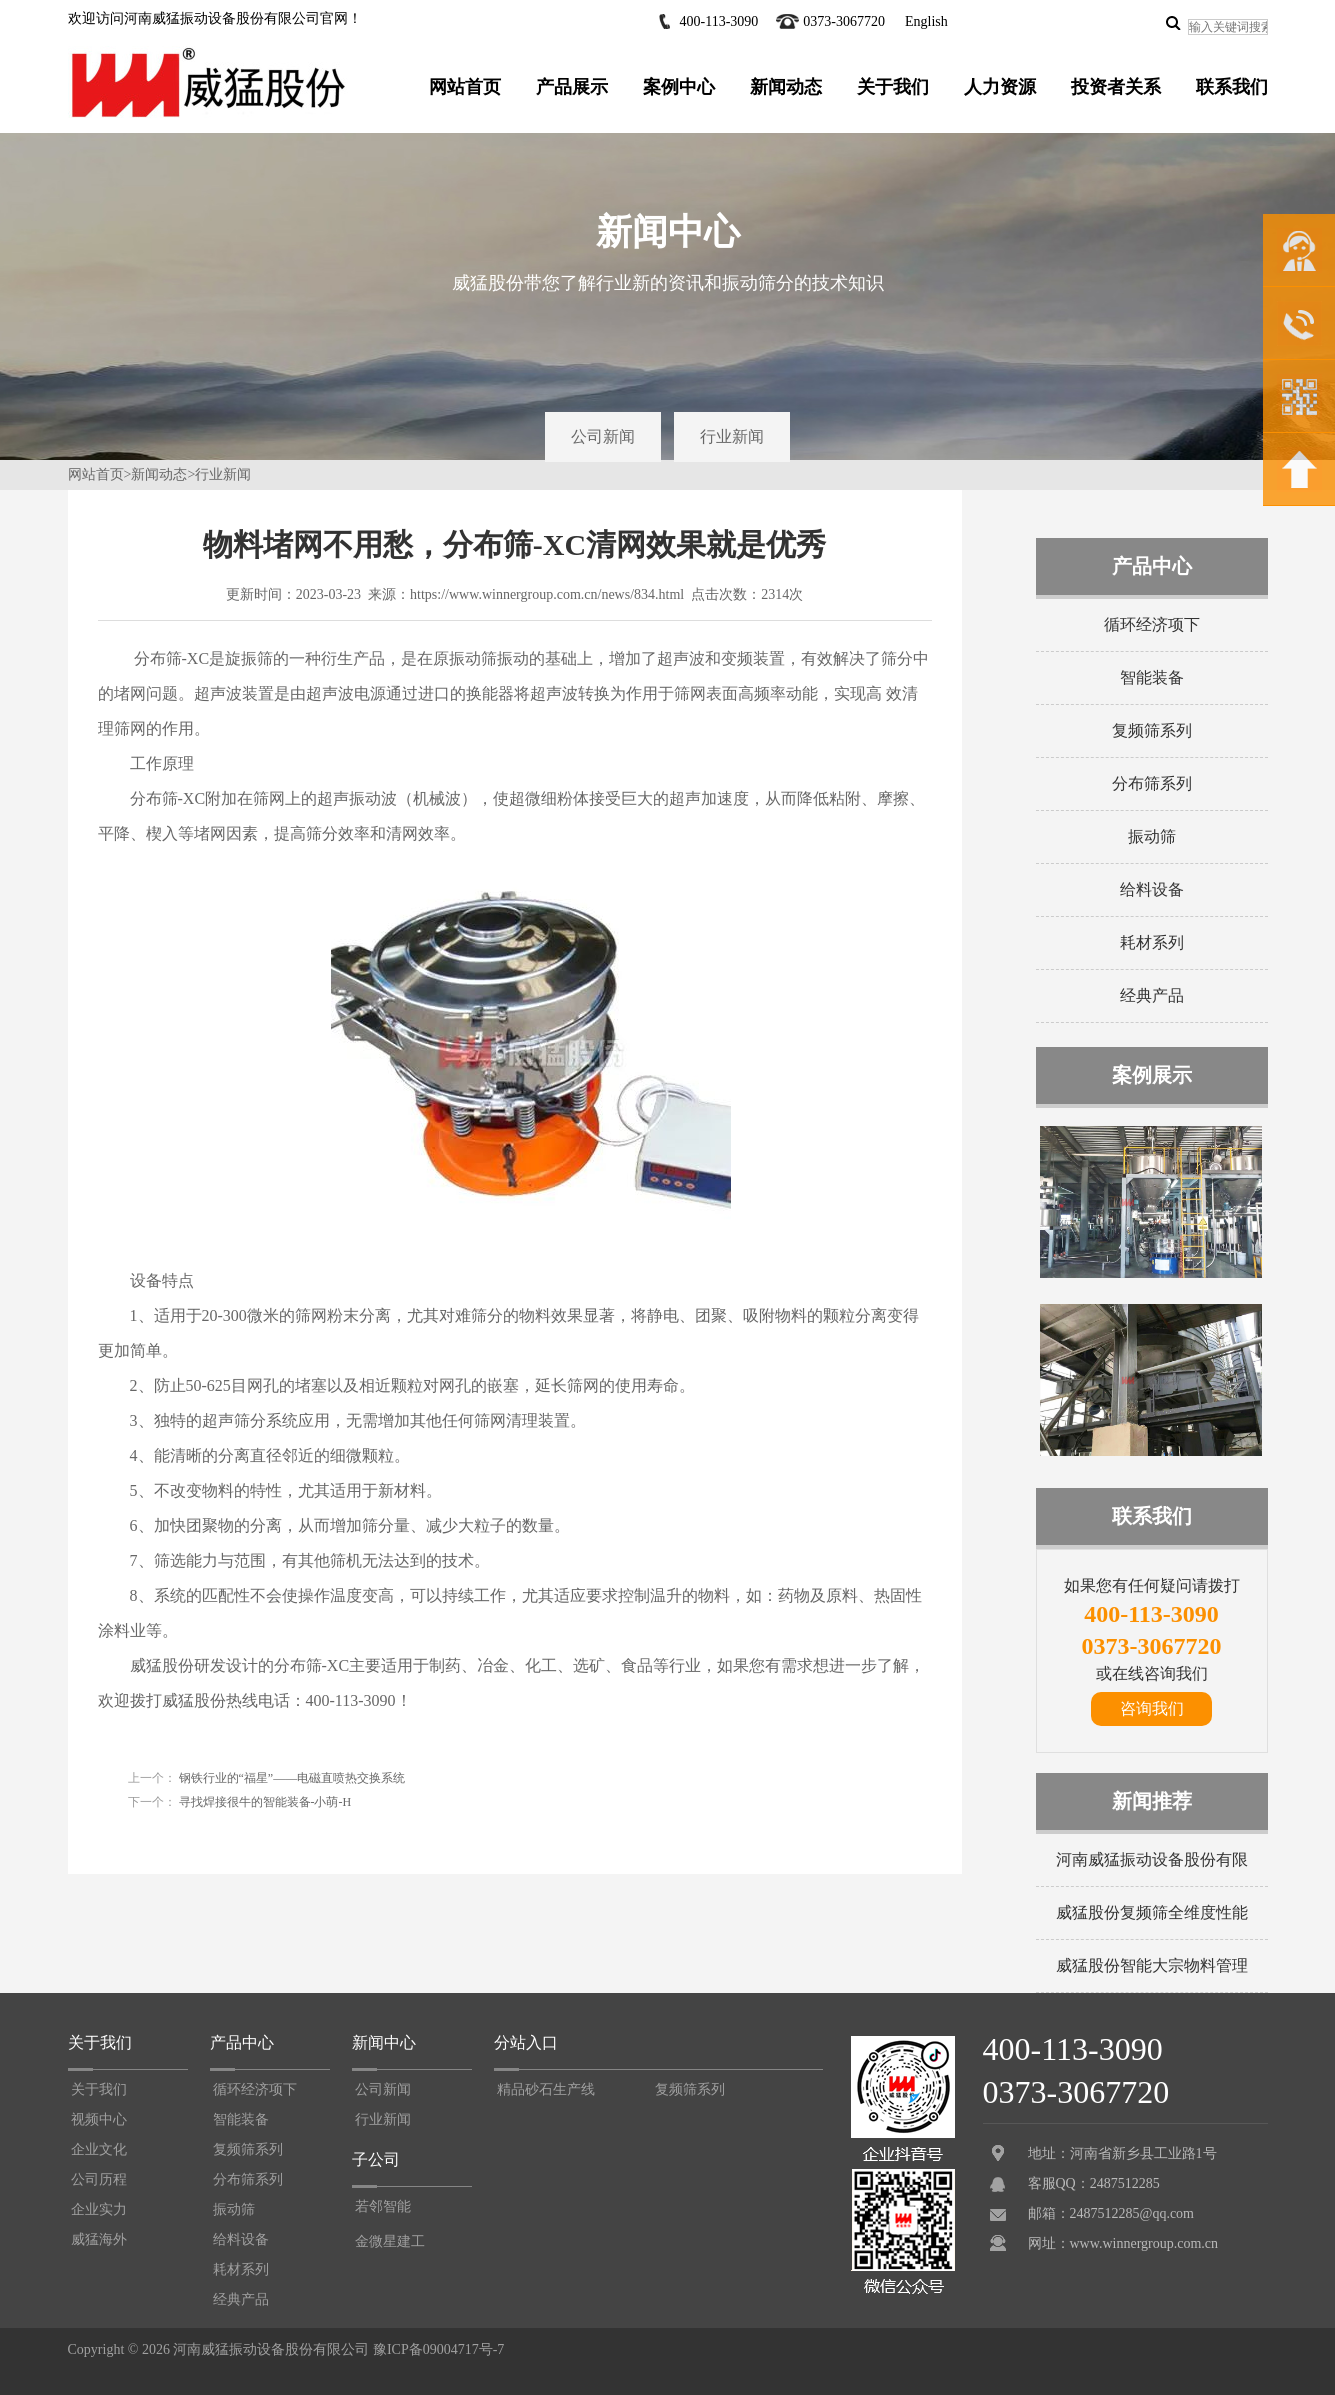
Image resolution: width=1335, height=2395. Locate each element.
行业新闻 (732, 436)
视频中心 (99, 2119)
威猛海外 (99, 2239)
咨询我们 (1152, 1708)
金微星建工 (390, 2241)
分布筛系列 (1152, 783)
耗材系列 (1152, 942)
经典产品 (1152, 995)
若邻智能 (383, 2206)
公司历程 (99, 2179)
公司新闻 (603, 436)
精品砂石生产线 (546, 2089)
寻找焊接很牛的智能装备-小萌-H (264, 1802)
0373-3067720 (844, 21)
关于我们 (893, 87)
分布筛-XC (168, 798)
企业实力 (99, 2209)
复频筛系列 (1152, 730)
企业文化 (99, 2149)
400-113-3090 (719, 21)
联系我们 (1232, 87)
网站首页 (465, 87)
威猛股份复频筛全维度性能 (1152, 1912)
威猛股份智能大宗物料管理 (1152, 1965)
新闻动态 (786, 87)
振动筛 (1152, 836)
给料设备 (1152, 889)
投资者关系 (1116, 87)
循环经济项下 (1152, 624)
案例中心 (679, 87)
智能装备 (1152, 677)
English (926, 21)
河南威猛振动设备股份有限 (1152, 1859)
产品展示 (572, 87)
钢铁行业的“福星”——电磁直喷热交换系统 (291, 1778)
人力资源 (1000, 87)
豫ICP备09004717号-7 (438, 2349)
